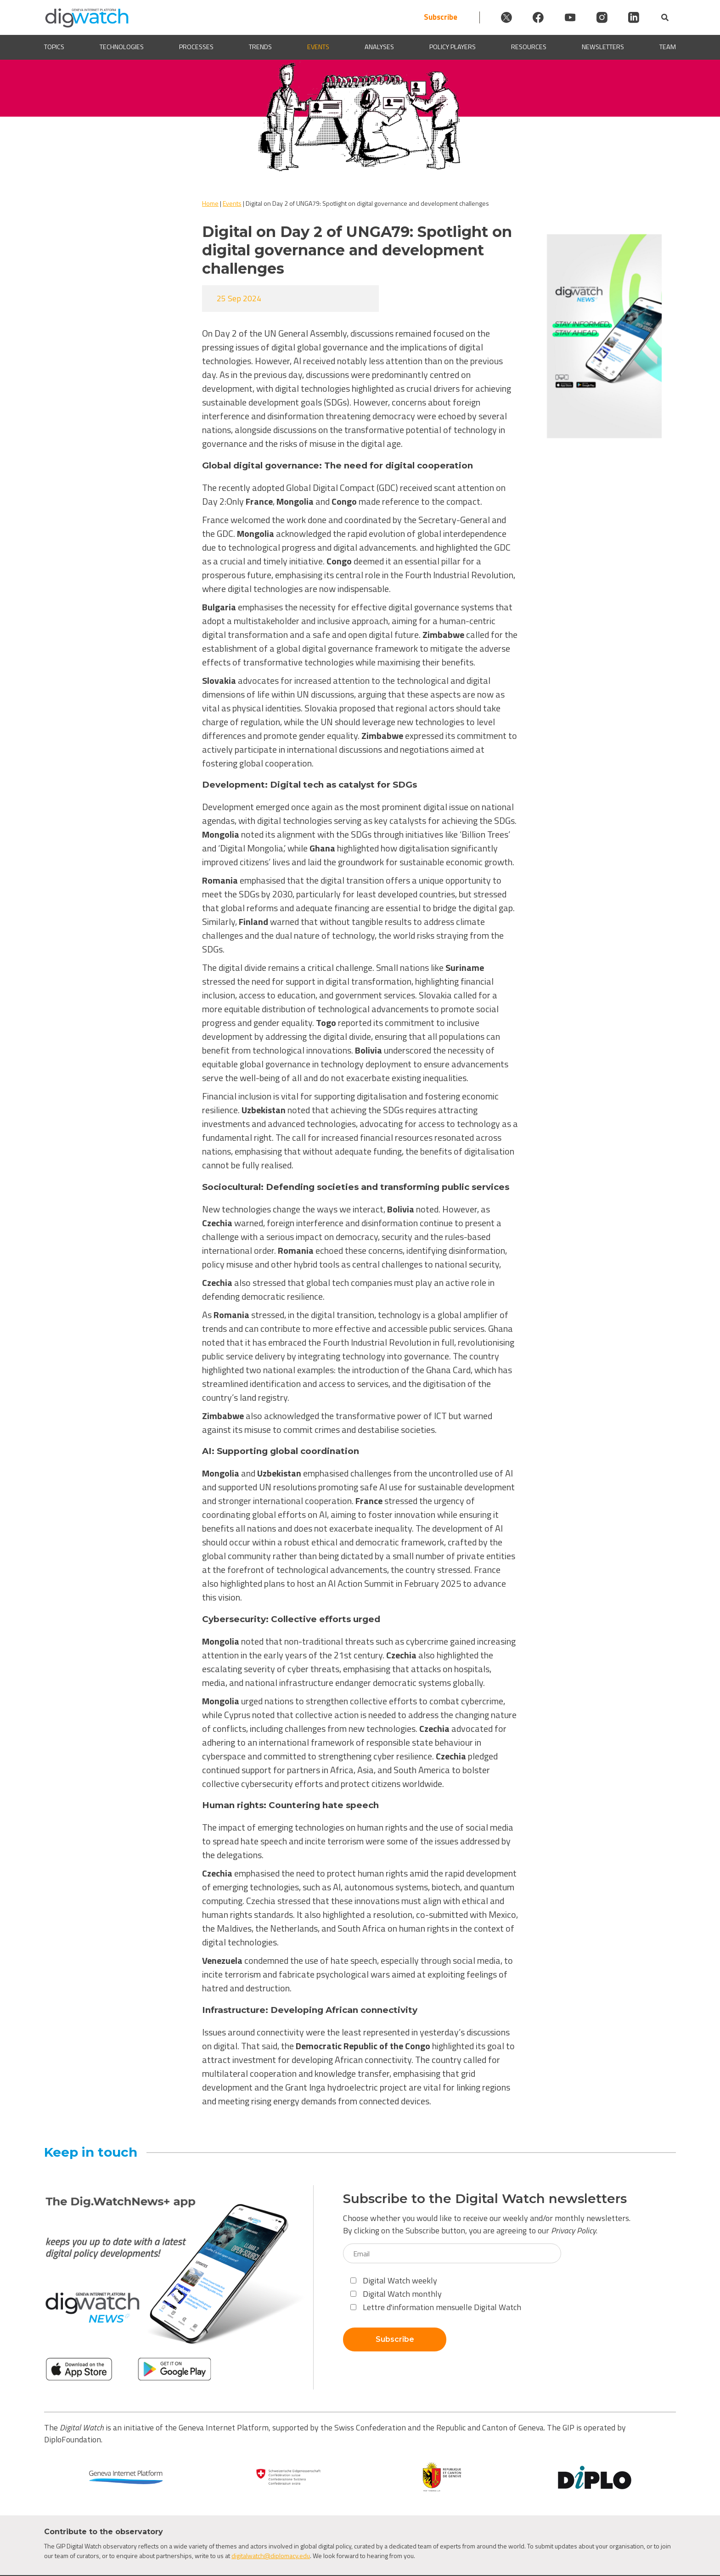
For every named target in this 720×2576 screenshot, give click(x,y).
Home (210, 203)
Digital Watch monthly (396, 2294)
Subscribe (433, 17)
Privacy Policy (573, 2230)
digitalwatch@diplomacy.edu (270, 2555)
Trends (260, 47)
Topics (54, 47)
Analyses (379, 47)
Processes (196, 47)
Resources (528, 47)
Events (318, 47)
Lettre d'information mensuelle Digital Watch (435, 2307)
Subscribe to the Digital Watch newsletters (485, 2199)
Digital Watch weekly (393, 2280)
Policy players (452, 47)
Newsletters (603, 47)
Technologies (122, 47)
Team (667, 47)
